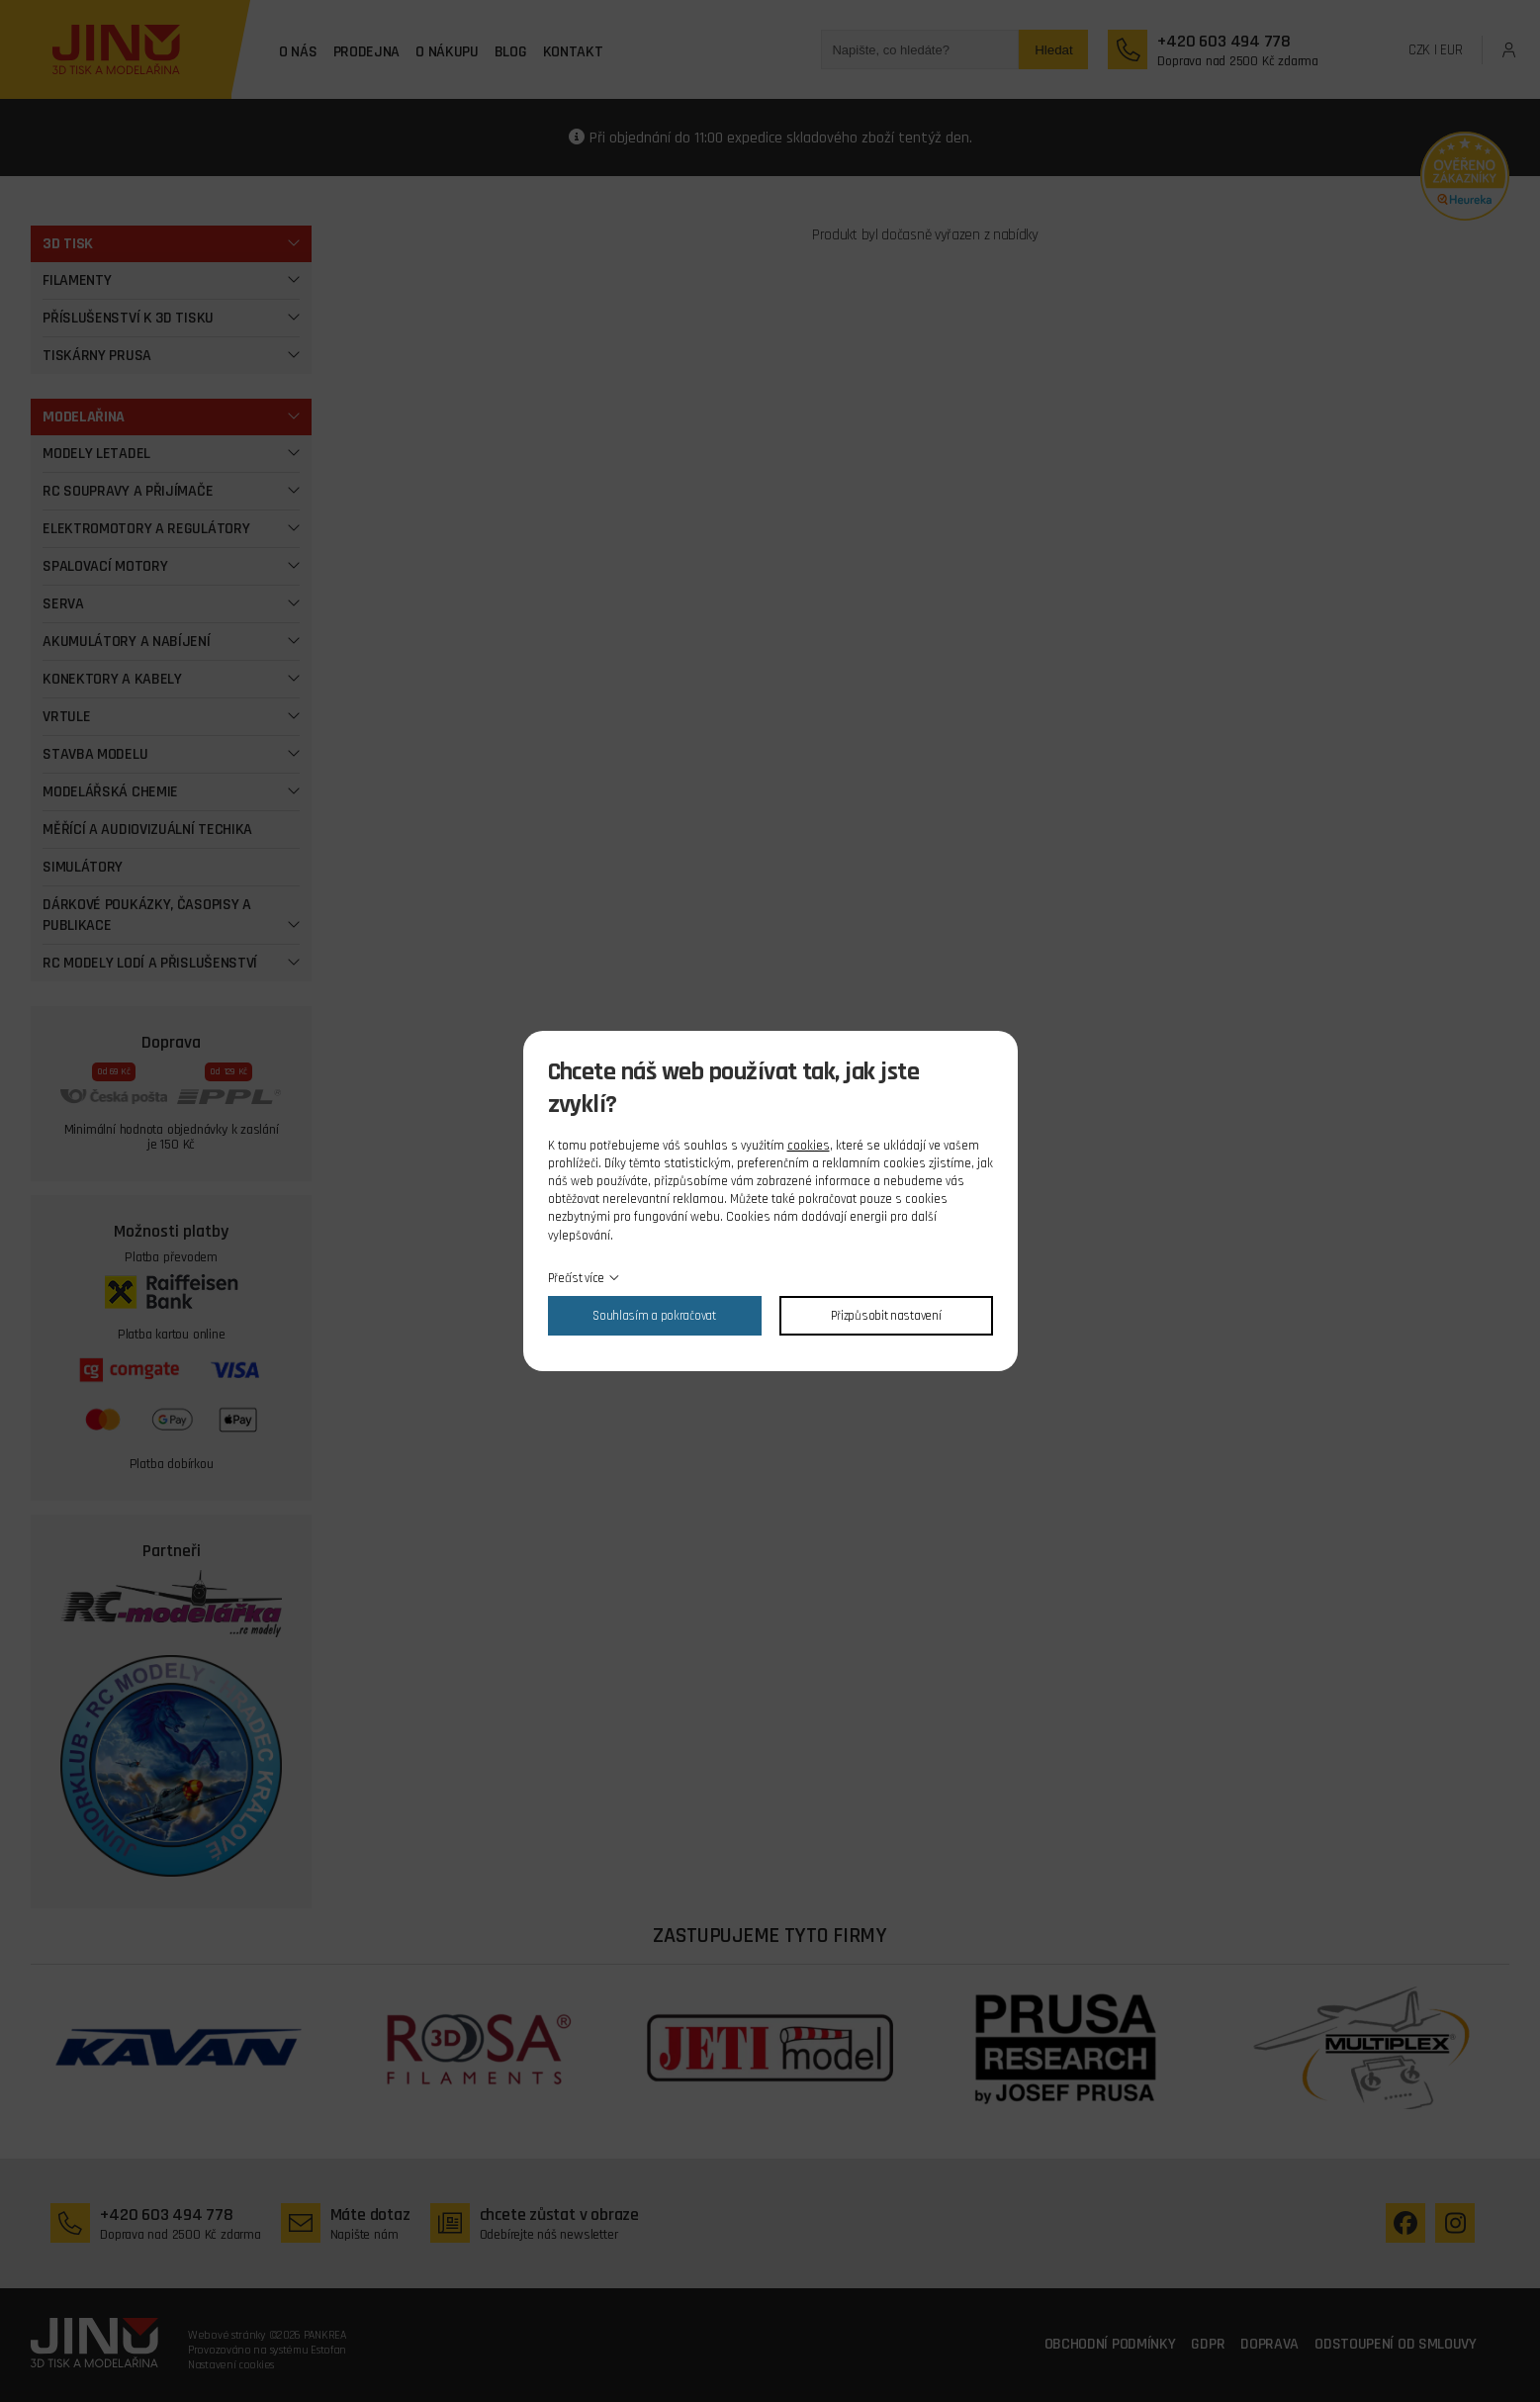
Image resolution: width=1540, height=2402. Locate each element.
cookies (808, 1146)
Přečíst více (576, 1278)
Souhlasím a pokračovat (653, 1316)
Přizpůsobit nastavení (886, 1316)
